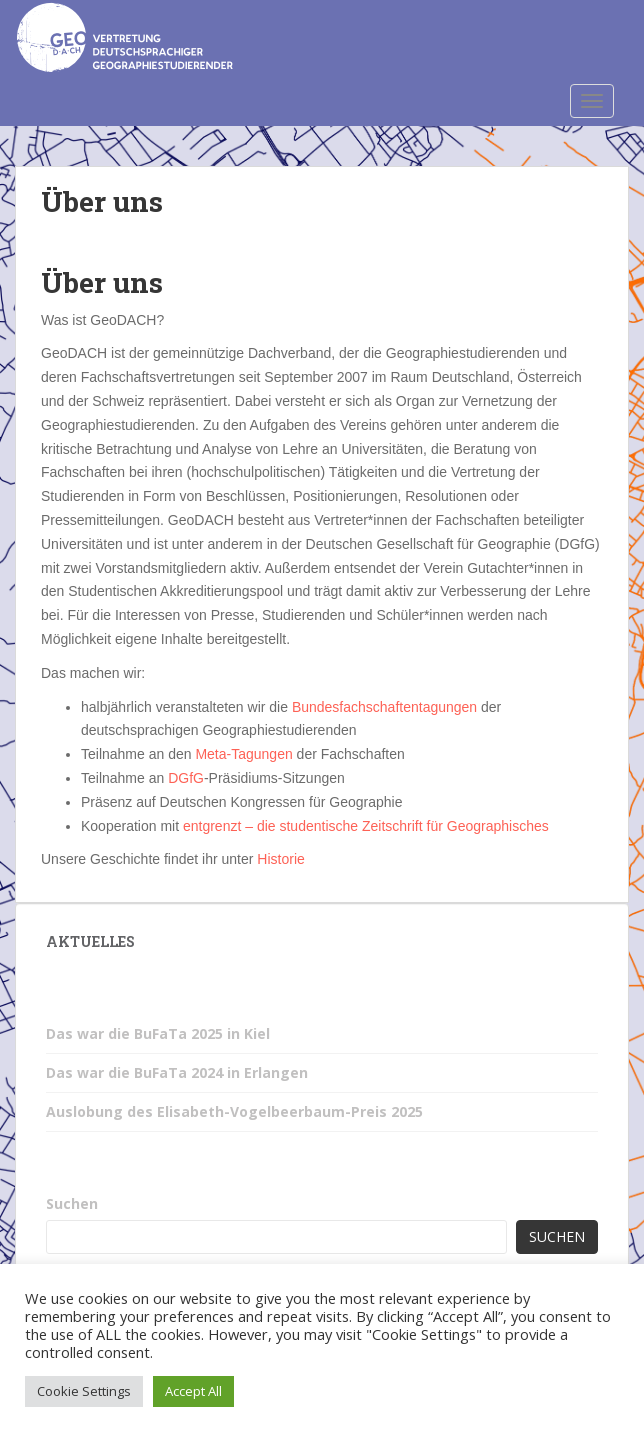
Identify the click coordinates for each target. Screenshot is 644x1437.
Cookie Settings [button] (84, 1391)
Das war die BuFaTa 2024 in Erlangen (177, 1072)
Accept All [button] (193, 1391)
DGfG (186, 778)
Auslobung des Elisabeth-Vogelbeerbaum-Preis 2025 (234, 1111)
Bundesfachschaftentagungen (384, 707)
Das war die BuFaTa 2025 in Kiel (158, 1033)
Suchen (72, 1203)
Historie (280, 859)
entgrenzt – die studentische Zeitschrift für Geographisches (366, 826)
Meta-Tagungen (243, 754)
